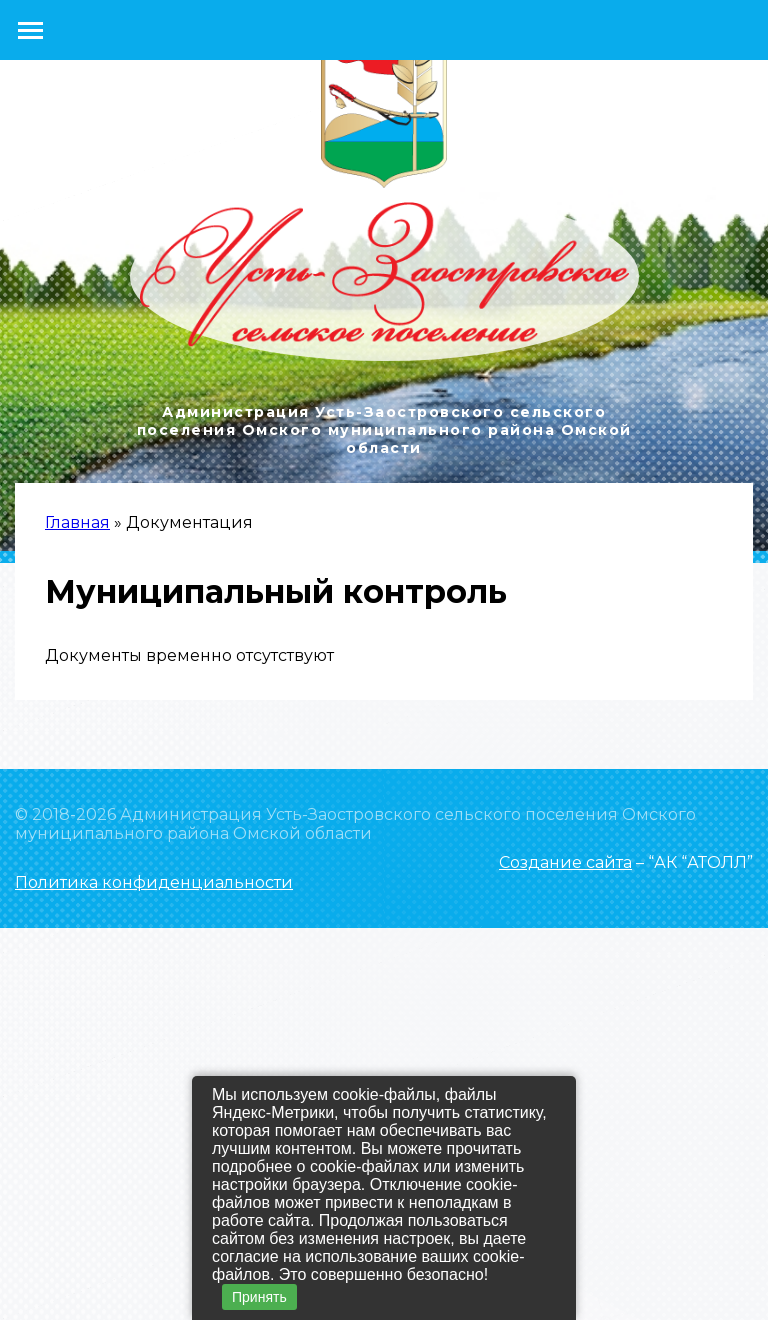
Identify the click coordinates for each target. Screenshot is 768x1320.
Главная (77, 522)
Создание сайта (565, 862)
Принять (259, 1297)
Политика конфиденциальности (154, 882)
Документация (189, 522)
